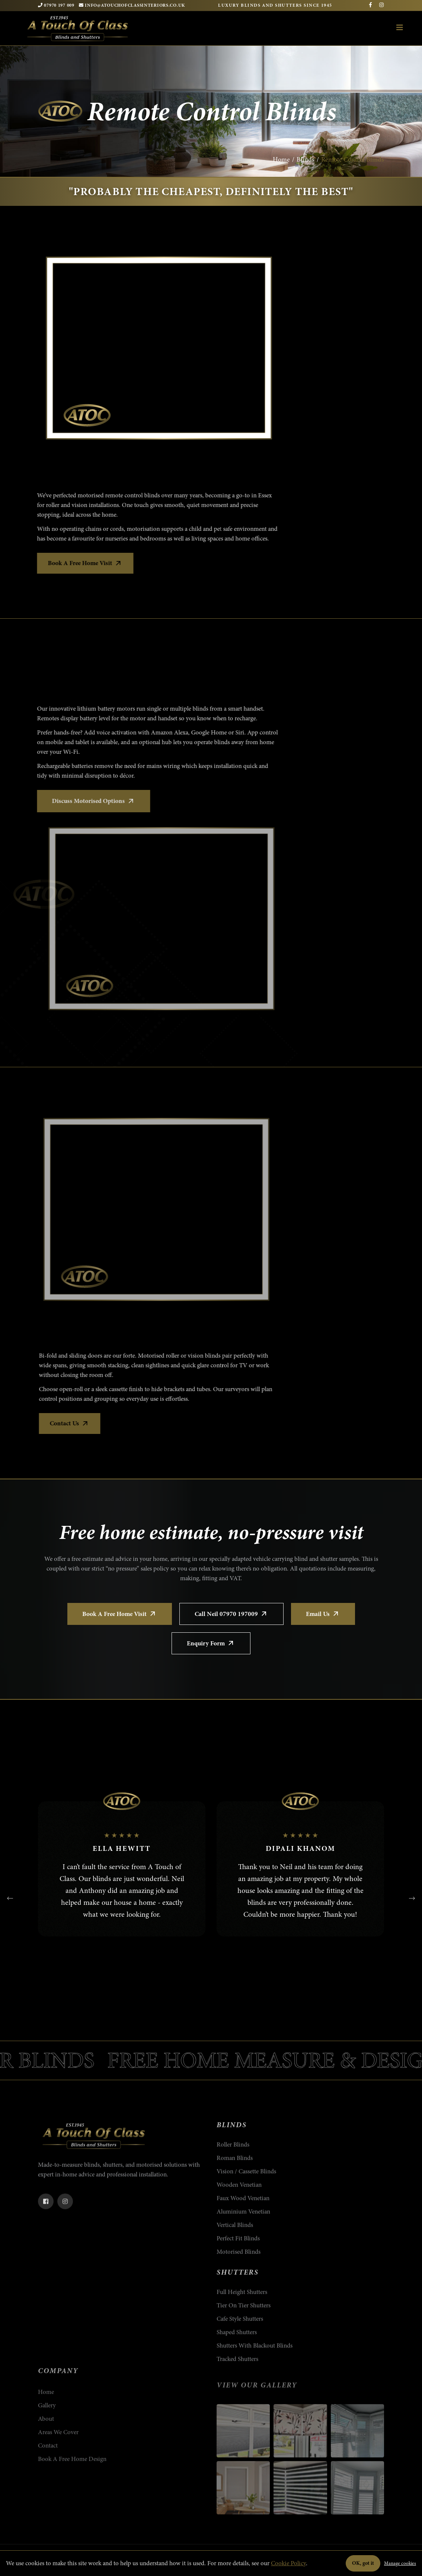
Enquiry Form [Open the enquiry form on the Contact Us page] (211, 1643)
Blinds (305, 159)
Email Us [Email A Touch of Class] (323, 1613)
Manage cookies (400, 2563)
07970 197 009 (56, 5)
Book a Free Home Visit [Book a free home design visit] (119, 1613)
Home (281, 159)
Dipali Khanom (300, 1848)
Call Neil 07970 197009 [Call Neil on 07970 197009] (231, 1613)
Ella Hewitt (122, 1848)
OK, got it (363, 2563)
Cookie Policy (288, 2563)
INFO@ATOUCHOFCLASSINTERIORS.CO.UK (132, 5)
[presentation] (10, 1898)
